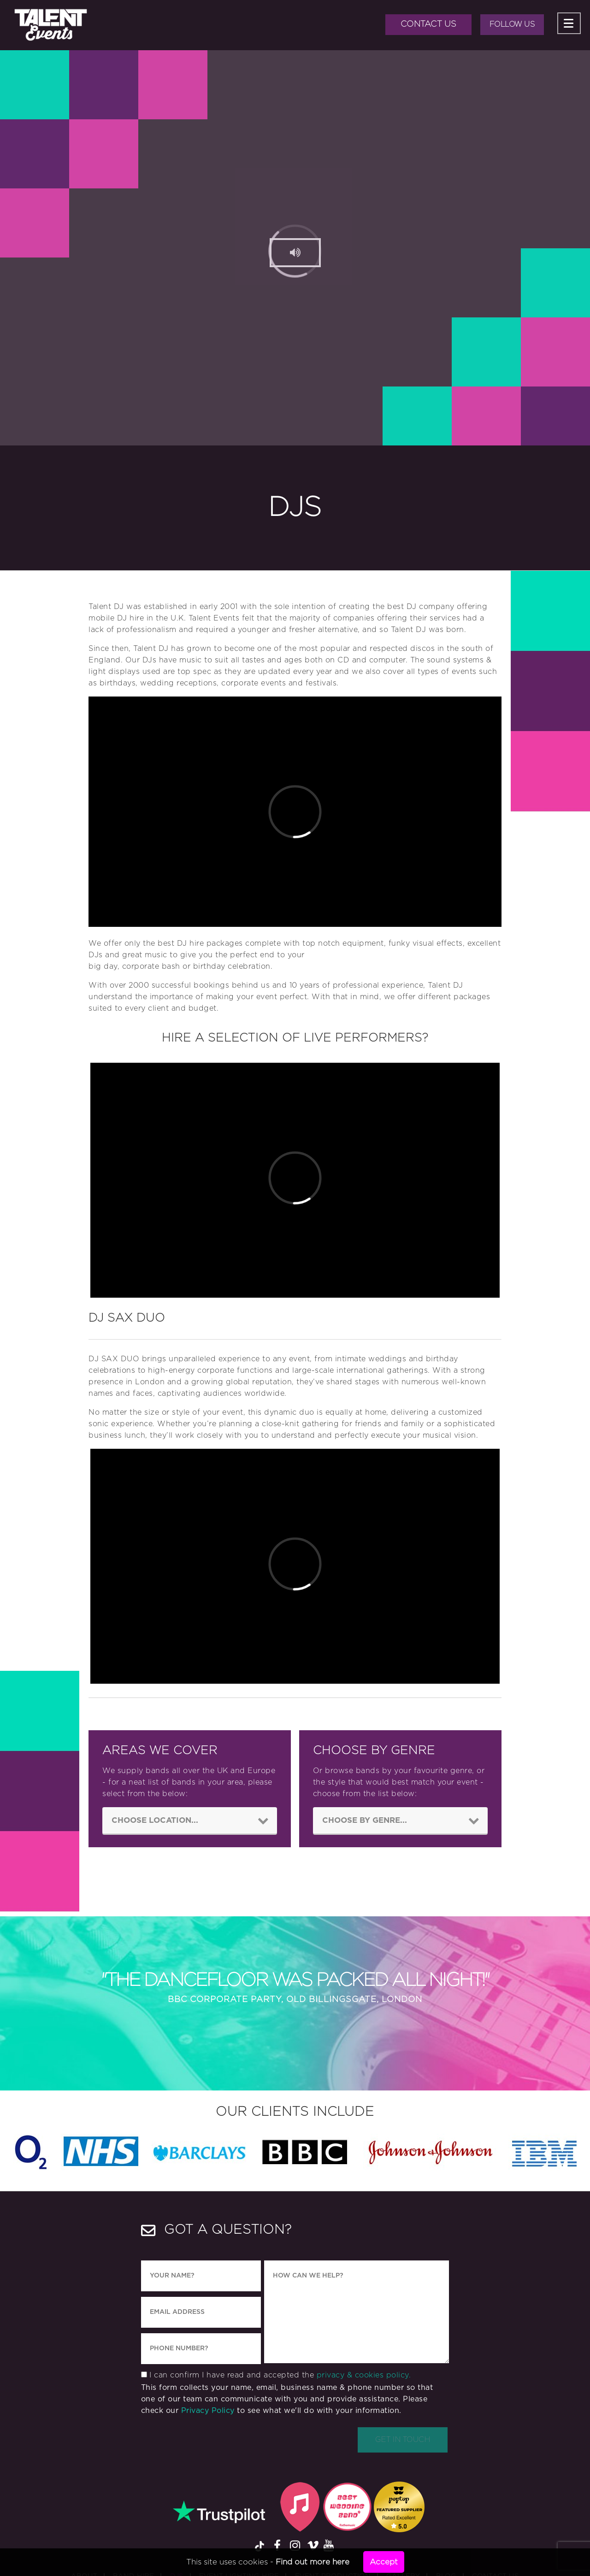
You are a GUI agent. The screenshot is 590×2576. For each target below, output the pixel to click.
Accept (384, 2562)
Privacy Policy (208, 2412)
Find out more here (312, 2562)
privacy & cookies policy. (364, 2376)
